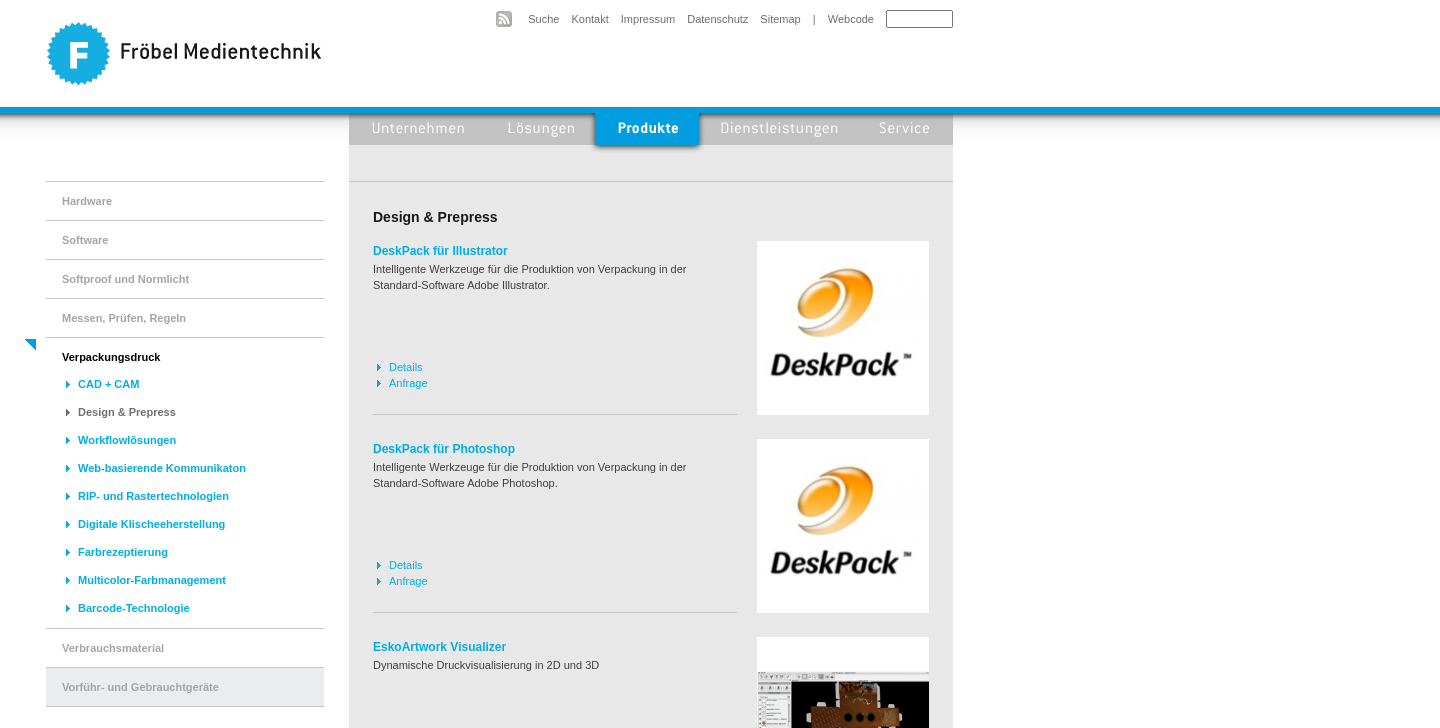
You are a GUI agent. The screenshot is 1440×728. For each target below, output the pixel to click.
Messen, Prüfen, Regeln (124, 318)
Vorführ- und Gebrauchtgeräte (140, 687)
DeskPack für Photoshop (444, 449)
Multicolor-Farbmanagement (152, 580)
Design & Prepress (127, 412)
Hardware (87, 201)
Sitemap (780, 19)
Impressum (648, 19)
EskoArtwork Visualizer (439, 647)
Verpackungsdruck (111, 357)
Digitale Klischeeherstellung (151, 524)
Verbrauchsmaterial (113, 648)
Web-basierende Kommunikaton (162, 468)
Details (406, 367)
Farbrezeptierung (123, 552)
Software (85, 240)
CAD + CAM (108, 384)
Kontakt (589, 19)
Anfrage (408, 383)
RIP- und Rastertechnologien (153, 496)
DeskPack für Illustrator (440, 251)
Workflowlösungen (127, 440)
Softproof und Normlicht (125, 279)
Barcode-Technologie (134, 608)
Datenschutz (717, 19)
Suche (543, 19)
